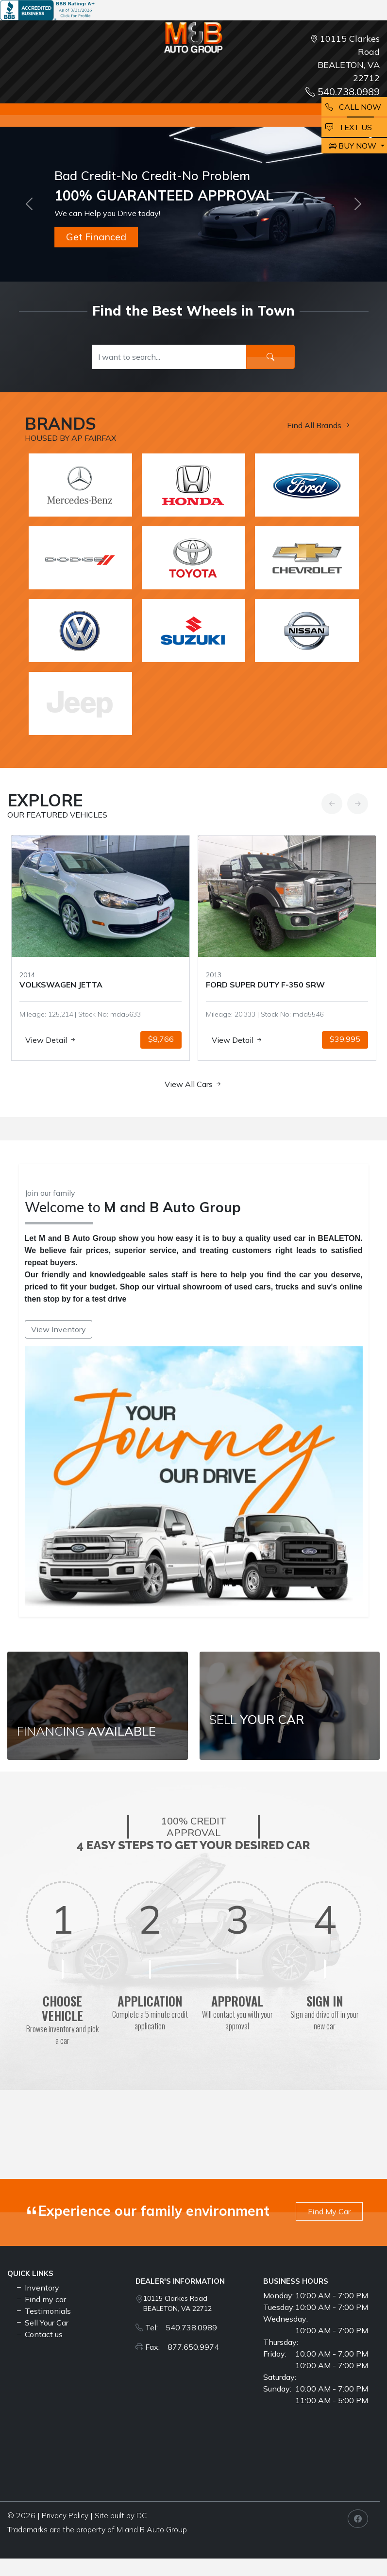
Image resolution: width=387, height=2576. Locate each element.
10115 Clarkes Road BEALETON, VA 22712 (177, 2303)
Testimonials (43, 2311)
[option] (265, 948)
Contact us (39, 2334)
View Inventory (58, 1329)
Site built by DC (121, 2515)
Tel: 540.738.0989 (181, 2327)
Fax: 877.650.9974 (182, 2347)
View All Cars (193, 1084)
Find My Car (329, 2211)
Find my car (40, 2299)
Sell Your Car (41, 2322)
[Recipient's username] (169, 357)
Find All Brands (319, 425)
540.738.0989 (342, 91)
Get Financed (96, 237)
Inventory (37, 2287)
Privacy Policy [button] (65, 2515)
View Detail (34, 1040)
